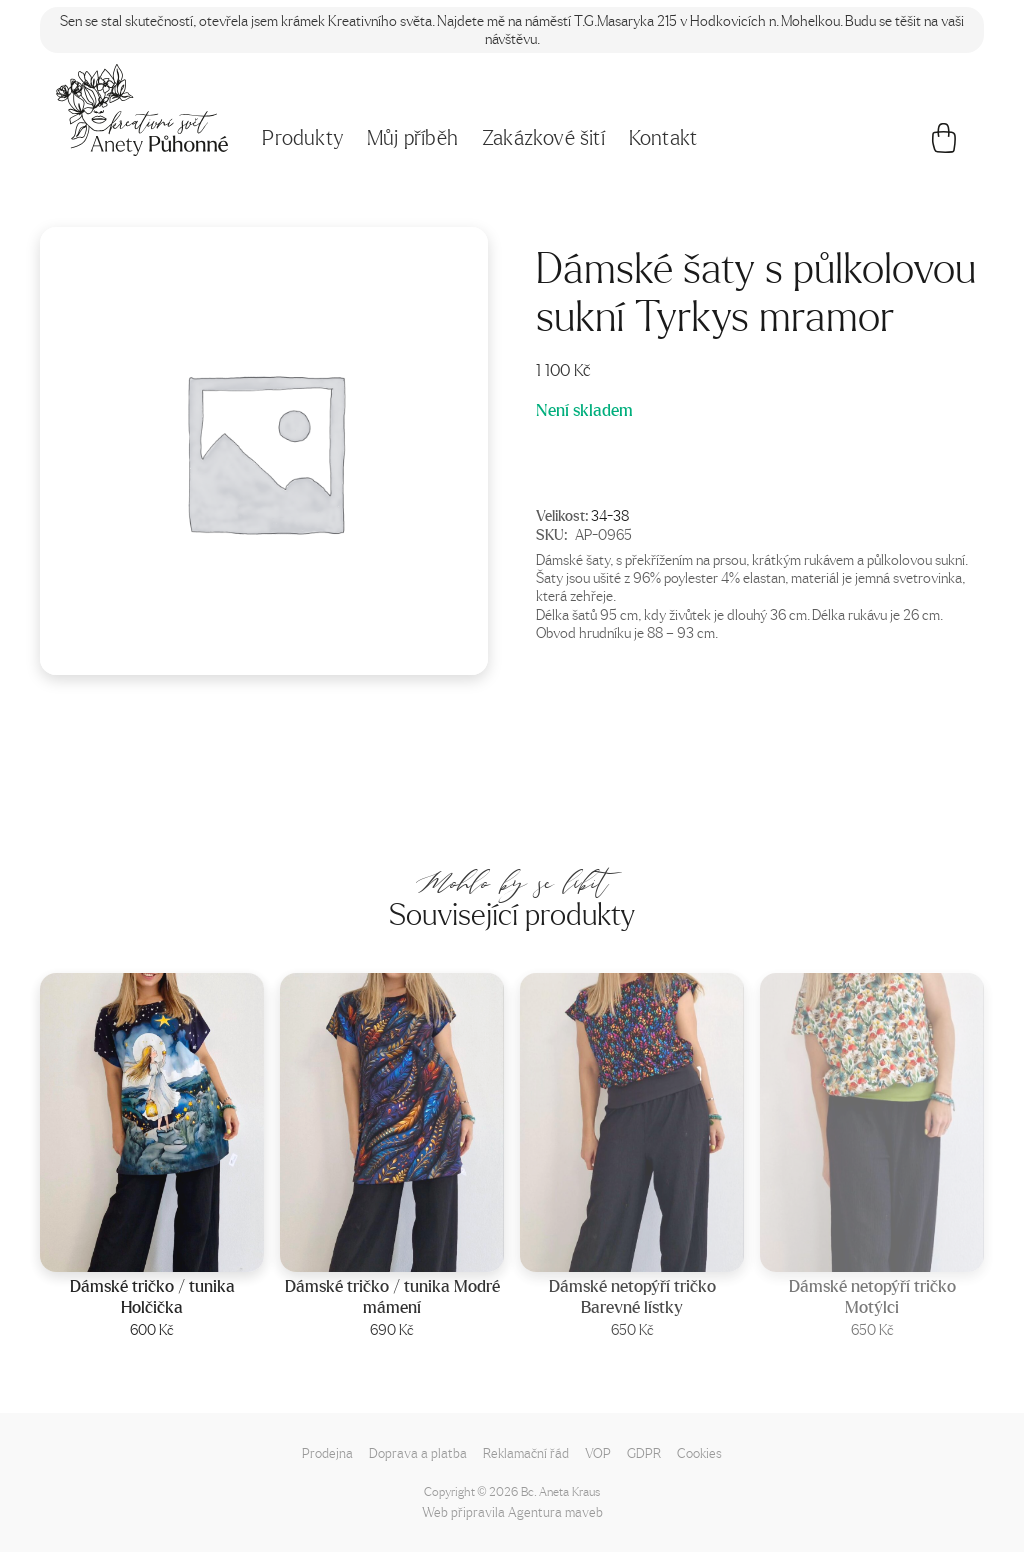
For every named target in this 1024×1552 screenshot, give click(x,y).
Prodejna (327, 1452)
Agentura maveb (555, 1511)
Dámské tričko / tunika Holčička (152, 1296)
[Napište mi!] (142, 110)
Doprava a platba (418, 1452)
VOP (598, 1452)
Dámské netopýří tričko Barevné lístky (632, 1296)
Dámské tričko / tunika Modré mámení (392, 1296)
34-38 (610, 515)
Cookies (699, 1452)
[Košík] (944, 143)
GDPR (644, 1452)
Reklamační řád (526, 1452)
